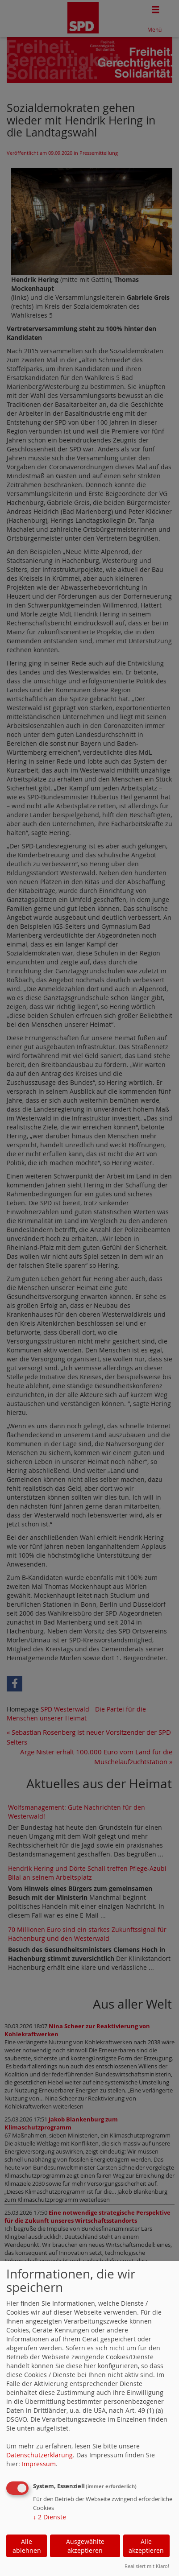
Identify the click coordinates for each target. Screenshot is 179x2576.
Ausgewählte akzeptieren (85, 2546)
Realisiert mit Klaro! (147, 2566)
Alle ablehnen (26, 2546)
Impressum (39, 2464)
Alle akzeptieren (146, 2546)
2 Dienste (49, 2517)
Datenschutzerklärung (39, 2455)
